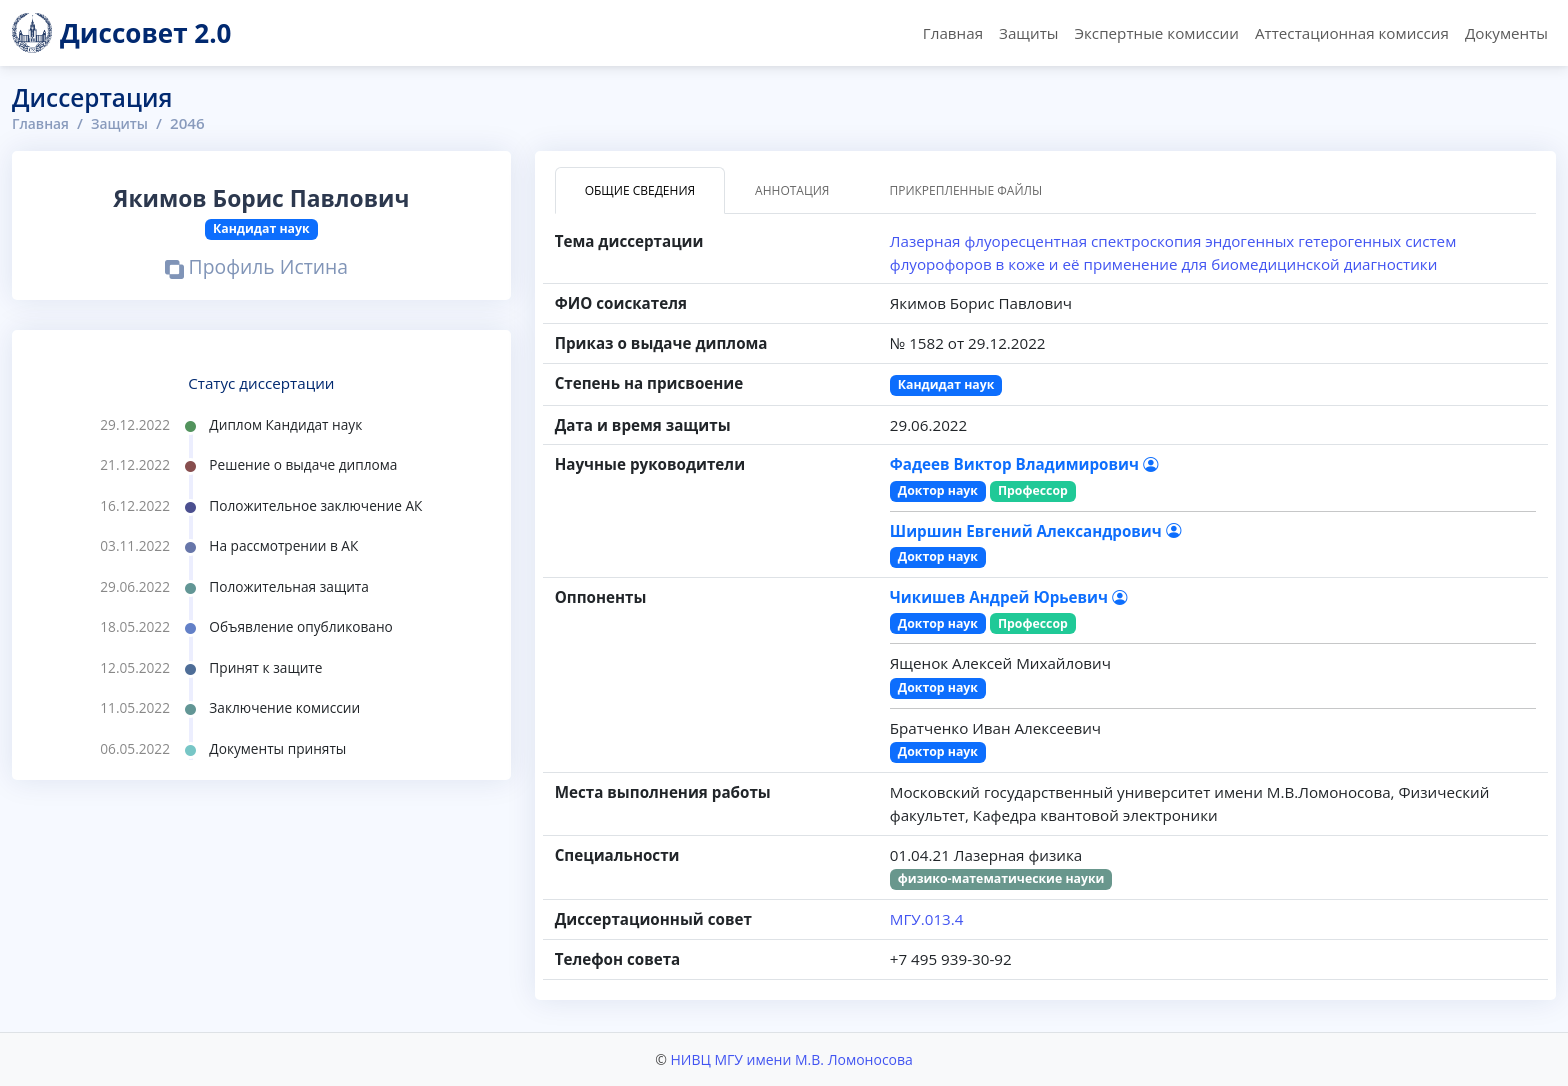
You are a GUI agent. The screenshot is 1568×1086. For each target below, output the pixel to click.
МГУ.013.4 (927, 919)
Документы (1506, 33)
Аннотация (792, 190)
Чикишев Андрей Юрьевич (1008, 597)
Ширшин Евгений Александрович (1035, 531)
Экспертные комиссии (1156, 33)
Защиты (1028, 33)
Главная (953, 33)
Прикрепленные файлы (965, 190)
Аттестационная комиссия (1352, 33)
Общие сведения (640, 190)
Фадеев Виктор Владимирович (1024, 464)
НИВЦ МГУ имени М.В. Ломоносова (791, 1059)
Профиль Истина (256, 268)
